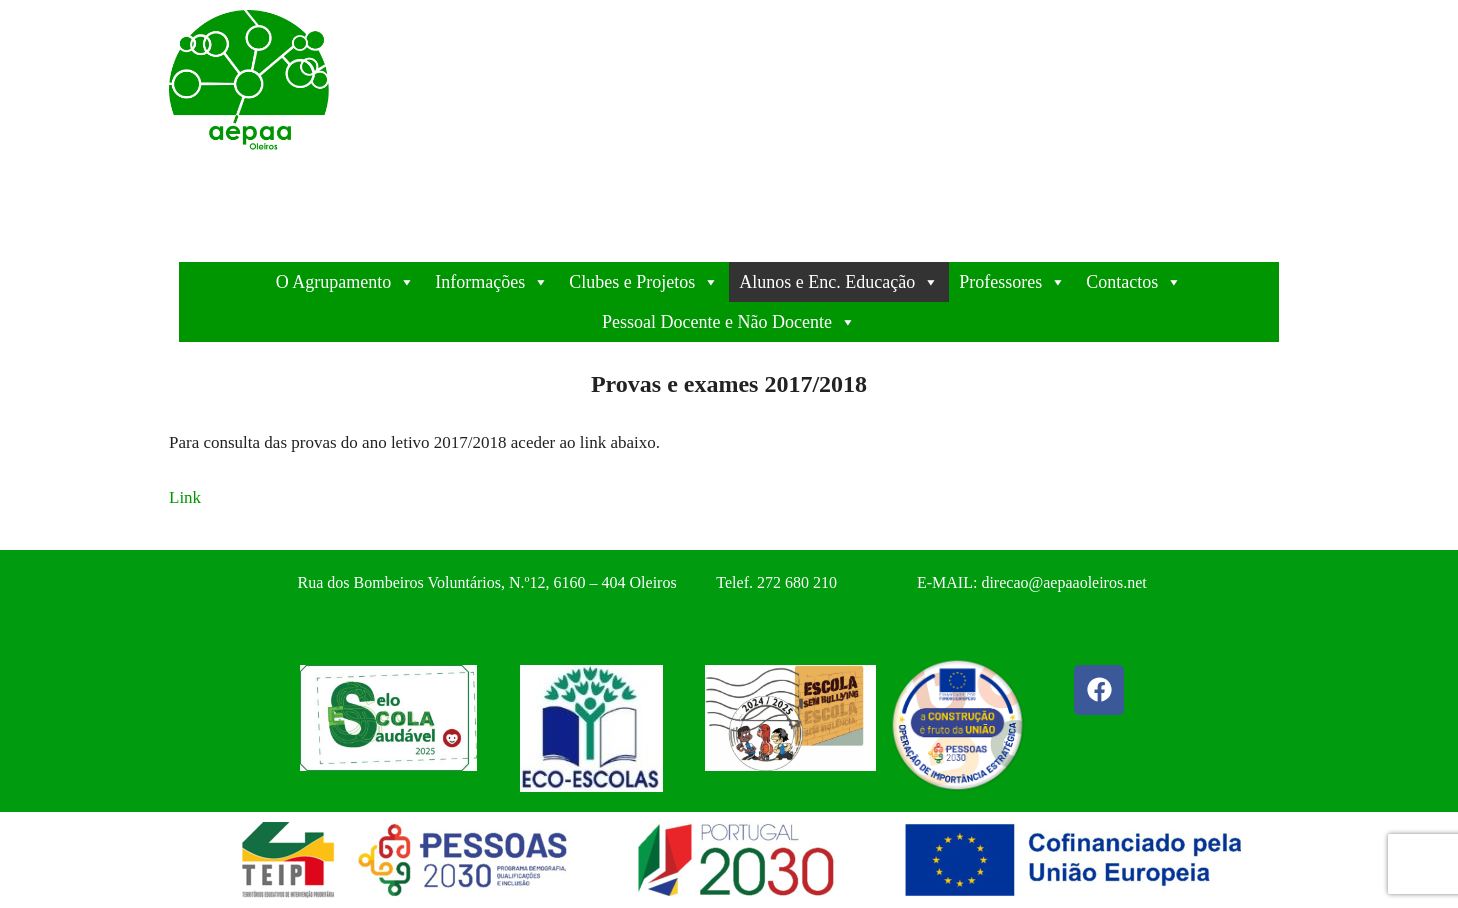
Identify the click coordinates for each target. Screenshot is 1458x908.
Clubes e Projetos (644, 282)
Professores (1012, 282)
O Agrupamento (345, 282)
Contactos (1134, 282)
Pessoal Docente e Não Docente (729, 322)
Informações (492, 282)
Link (185, 497)
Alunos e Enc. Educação (839, 282)
